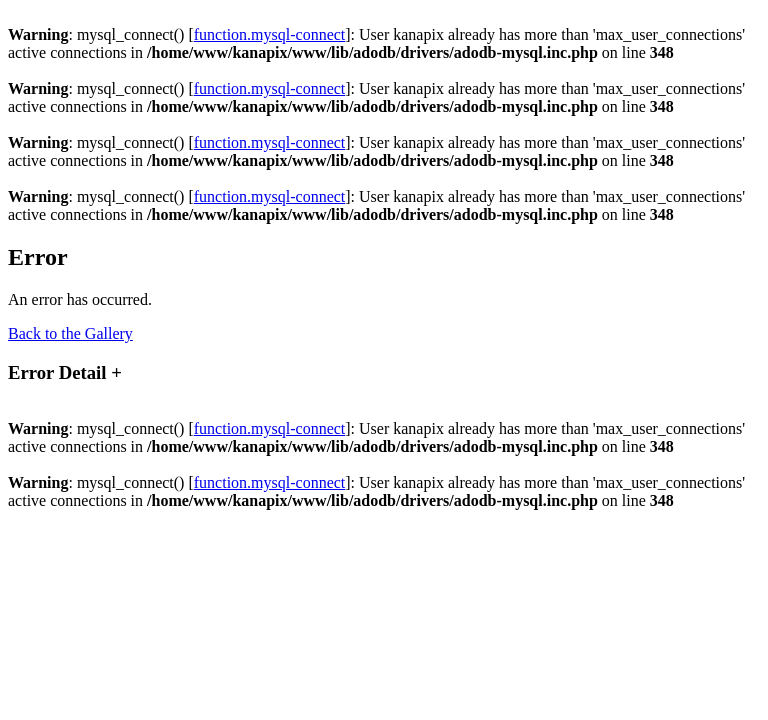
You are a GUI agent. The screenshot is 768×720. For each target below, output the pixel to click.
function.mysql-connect (270, 34)
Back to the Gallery (70, 333)
